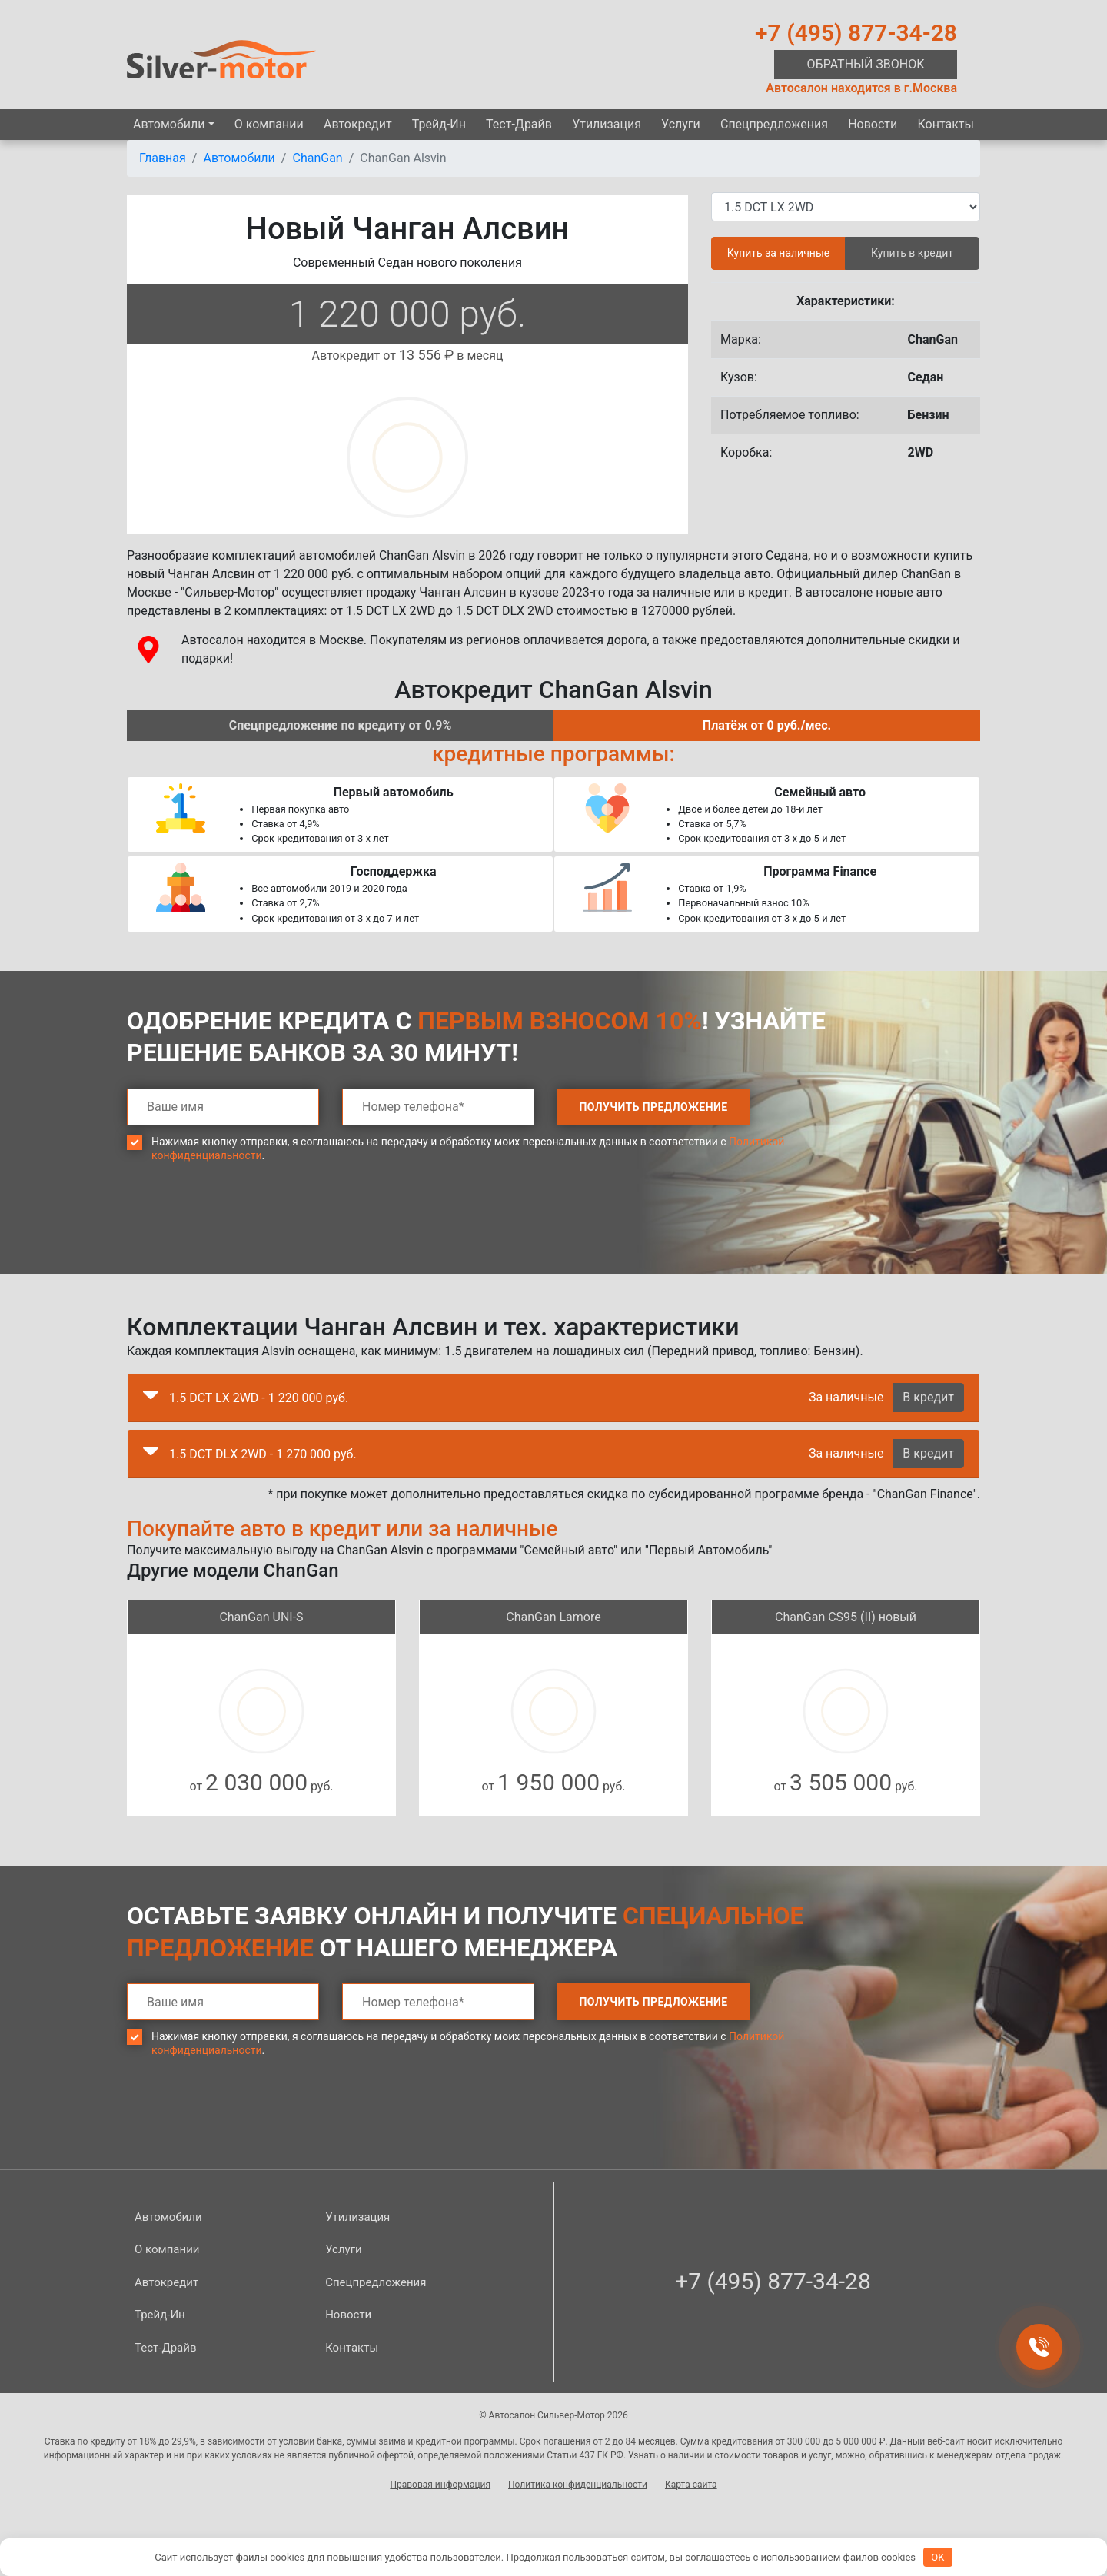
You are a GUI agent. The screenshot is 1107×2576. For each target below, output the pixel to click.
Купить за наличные (778, 253)
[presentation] (244, 1229)
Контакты (945, 124)
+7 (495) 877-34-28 (856, 32)
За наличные (846, 1397)
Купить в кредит (912, 253)
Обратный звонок (866, 64)
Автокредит (358, 124)
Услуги (680, 124)
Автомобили (168, 124)
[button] (150, 1398)
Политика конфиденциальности (577, 2484)
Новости (872, 124)
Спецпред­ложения (774, 124)
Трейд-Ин (439, 124)
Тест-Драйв (519, 124)
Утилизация (606, 124)
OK (937, 2557)
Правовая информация (440, 2484)
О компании (269, 124)
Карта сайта (691, 2484)
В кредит (928, 1397)
